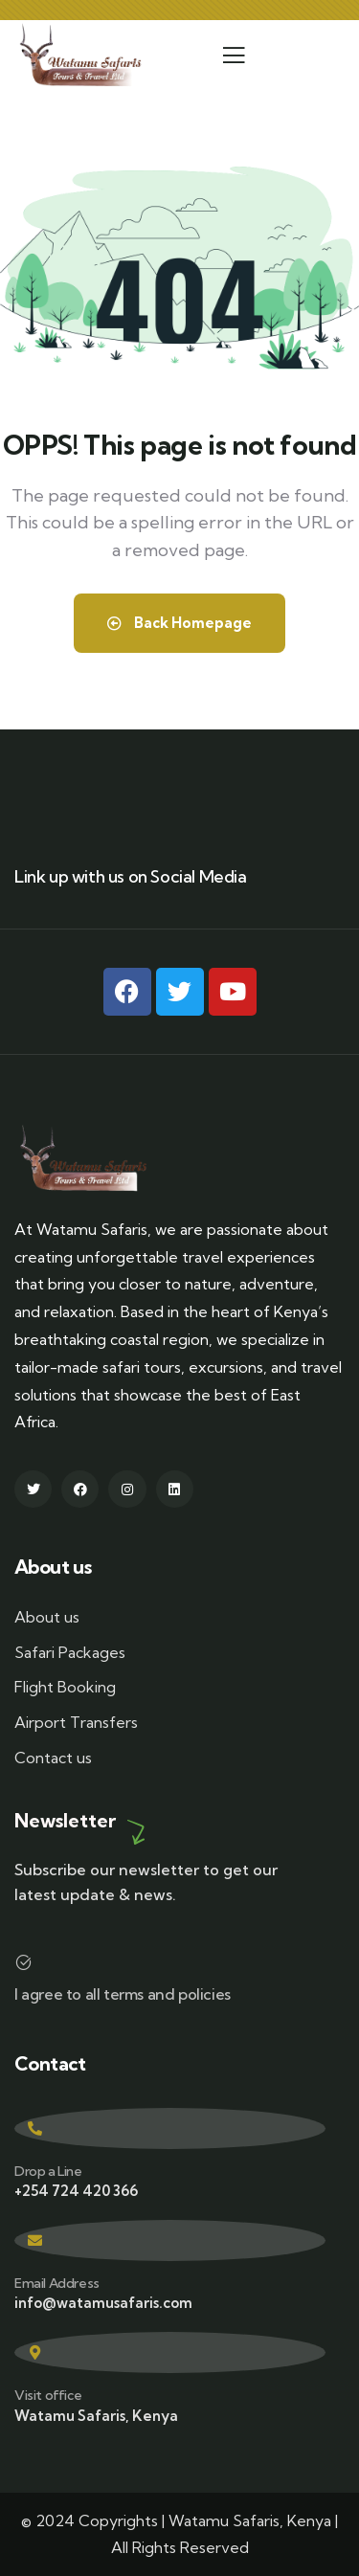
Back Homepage (179, 623)
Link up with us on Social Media (130, 876)
